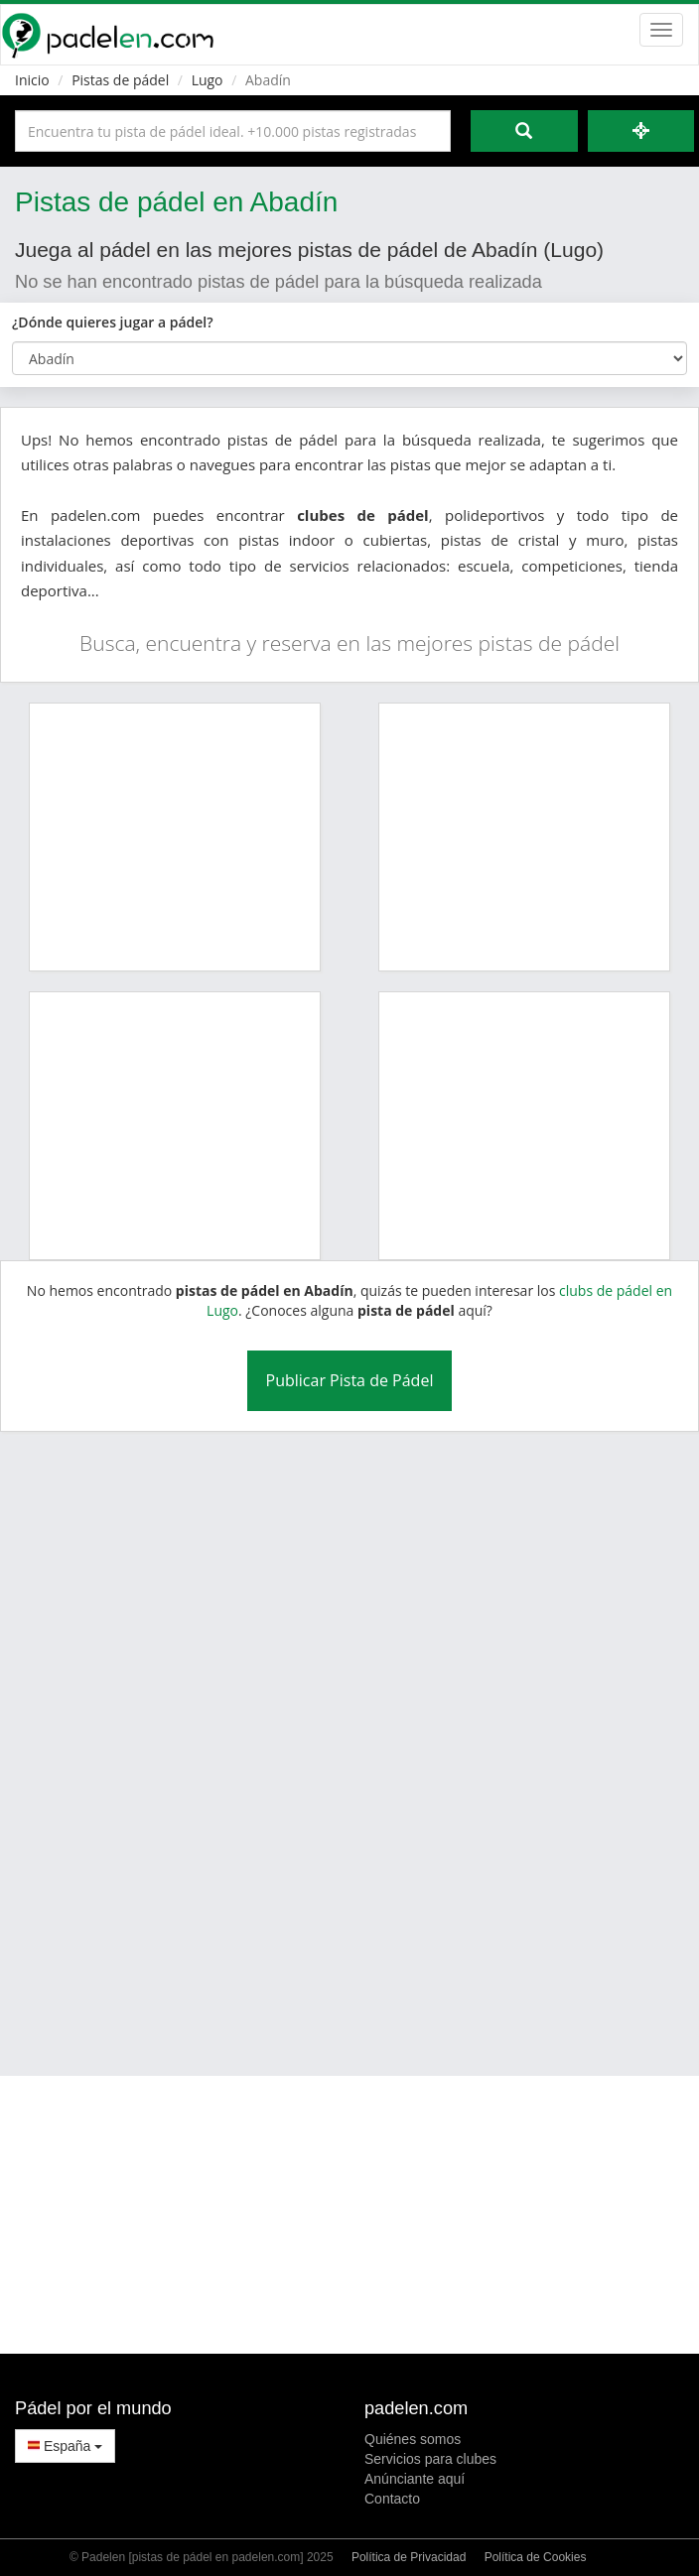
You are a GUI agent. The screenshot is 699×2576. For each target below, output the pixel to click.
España (65, 2446)
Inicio (32, 79)
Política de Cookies (536, 2557)
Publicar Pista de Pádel (350, 1380)
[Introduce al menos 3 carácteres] (233, 131)
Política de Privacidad (408, 2557)
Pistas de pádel (120, 79)
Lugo (207, 79)
